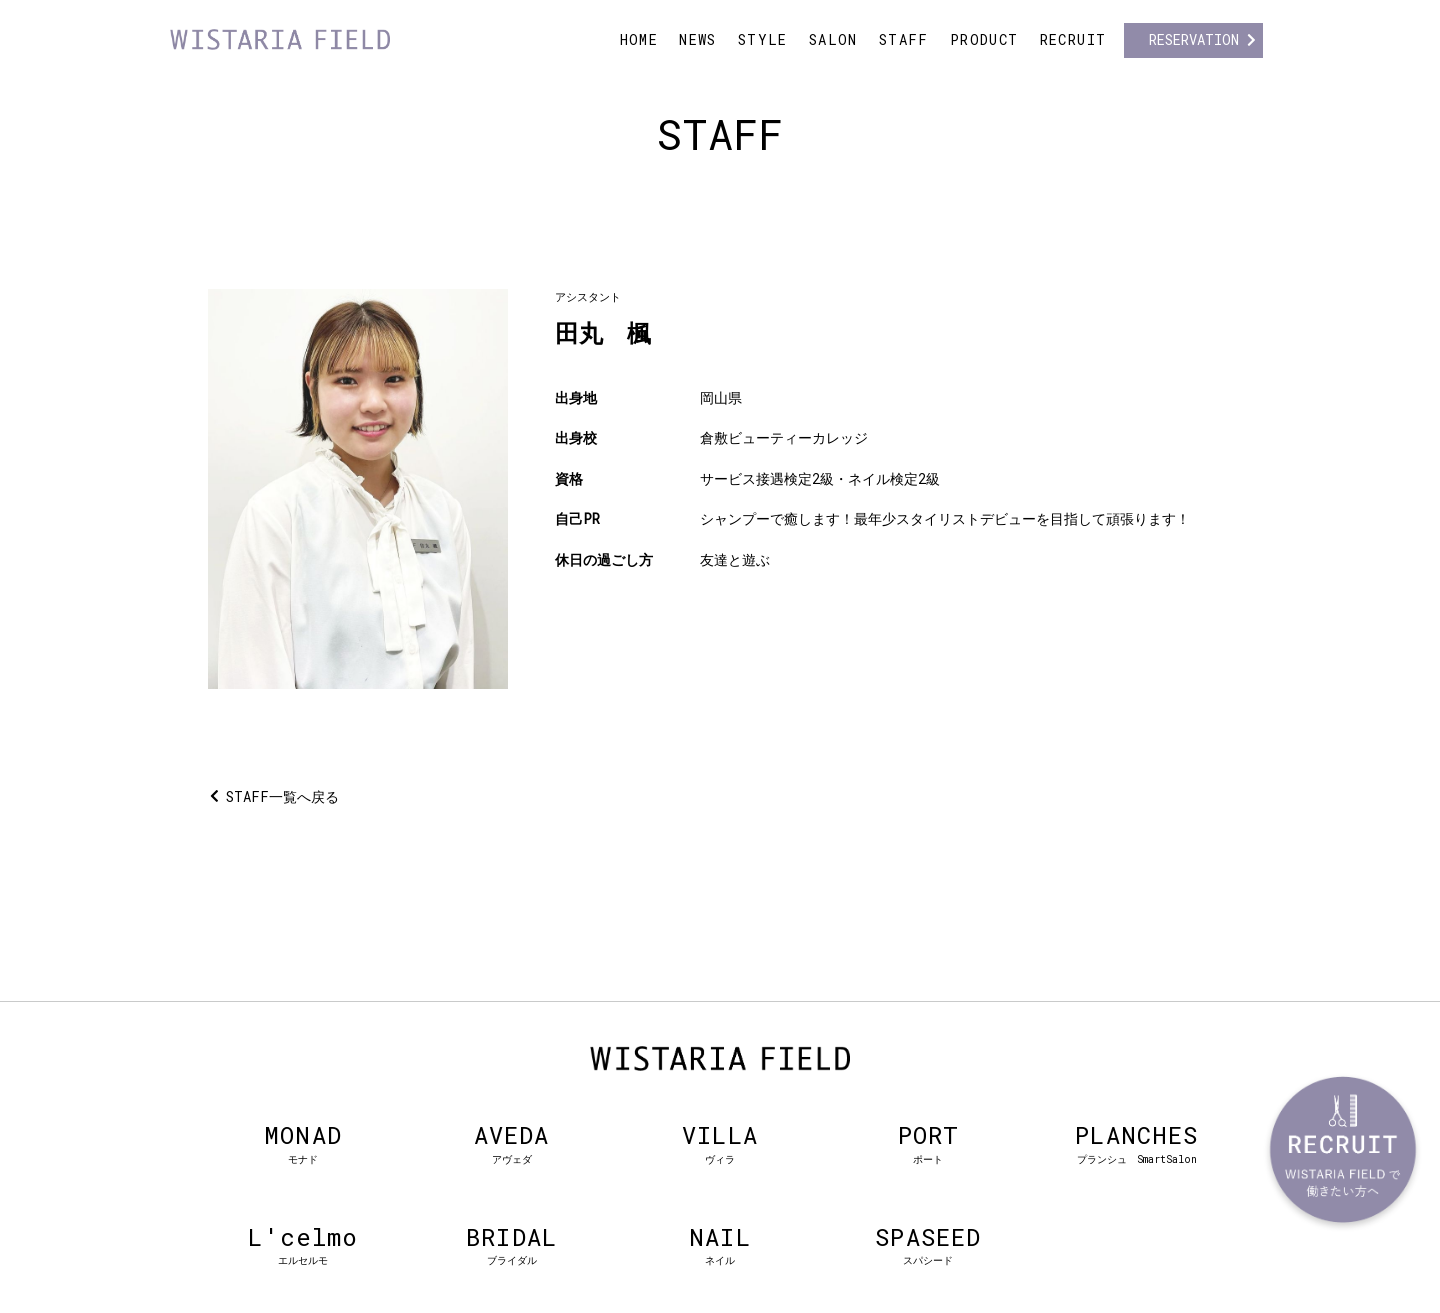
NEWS (698, 39)
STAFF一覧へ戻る (282, 796)
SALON (833, 39)
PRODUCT (984, 39)
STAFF (904, 39)
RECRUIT (1073, 39)
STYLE (763, 39)
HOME (639, 39)
